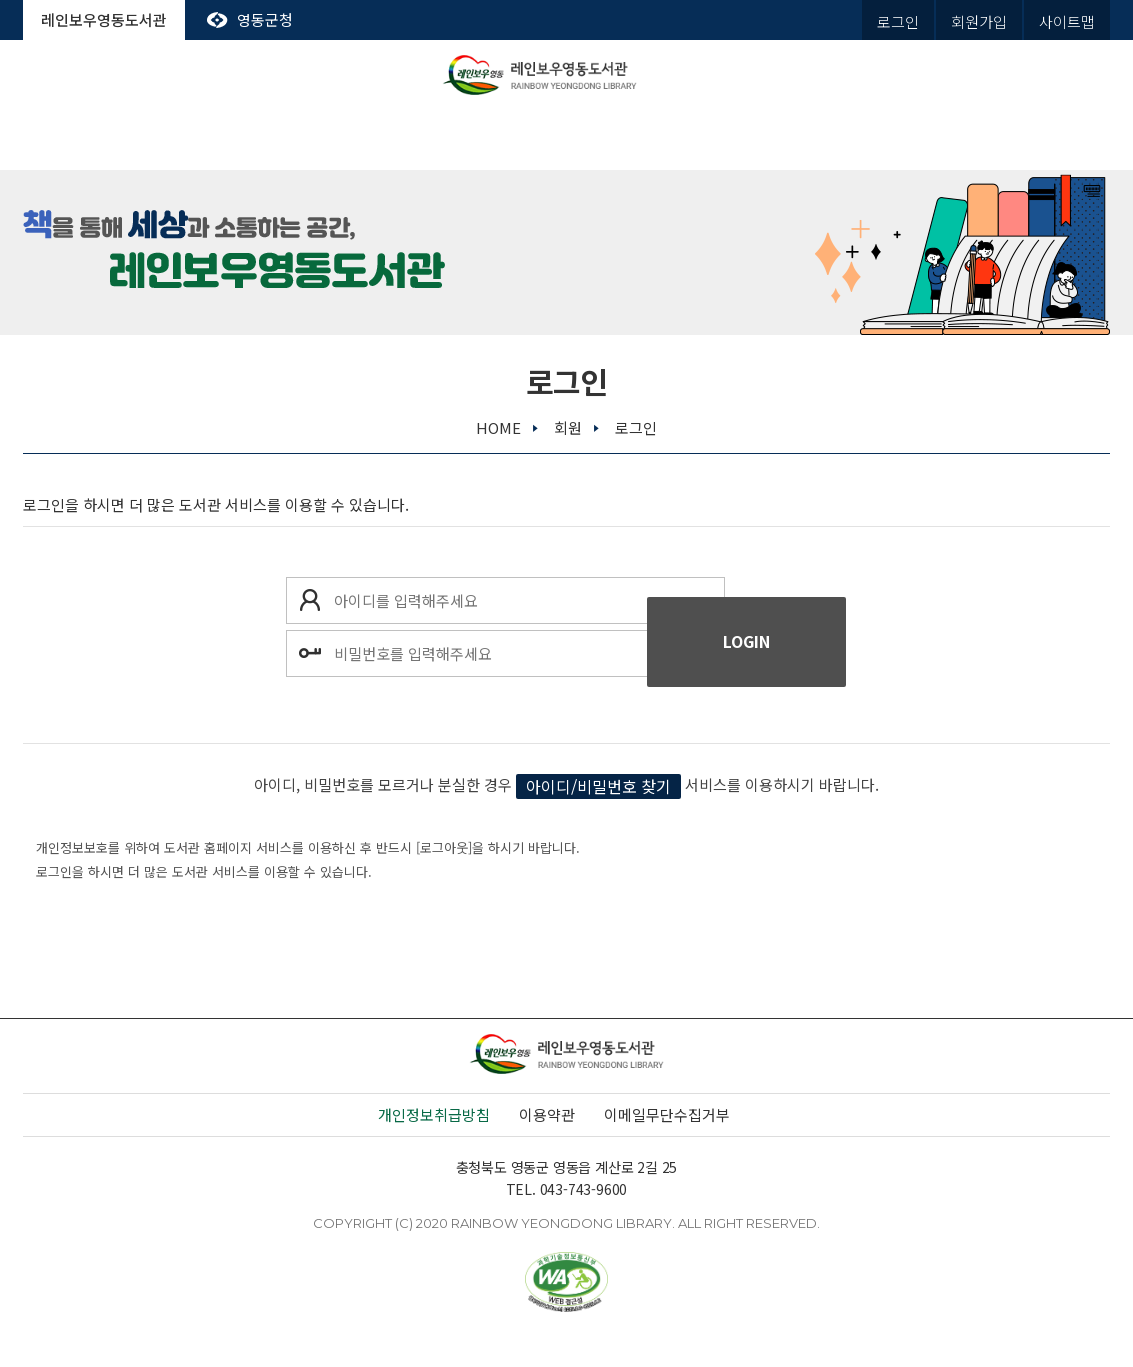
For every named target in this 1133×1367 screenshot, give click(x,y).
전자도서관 (411, 139)
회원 (568, 427)
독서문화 (566, 139)
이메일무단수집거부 (667, 1114)
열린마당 (877, 139)
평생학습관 (721, 139)
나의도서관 (1032, 139)
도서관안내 (100, 139)
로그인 (898, 21)
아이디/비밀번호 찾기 (598, 786)
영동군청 (265, 19)
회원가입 (979, 21)
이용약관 (547, 1114)
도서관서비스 (256, 139)
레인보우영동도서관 (104, 19)
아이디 (309, 600)
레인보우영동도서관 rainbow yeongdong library (567, 75)
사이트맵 (1067, 21)
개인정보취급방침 (434, 1114)
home (498, 427)
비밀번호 (309, 653)
